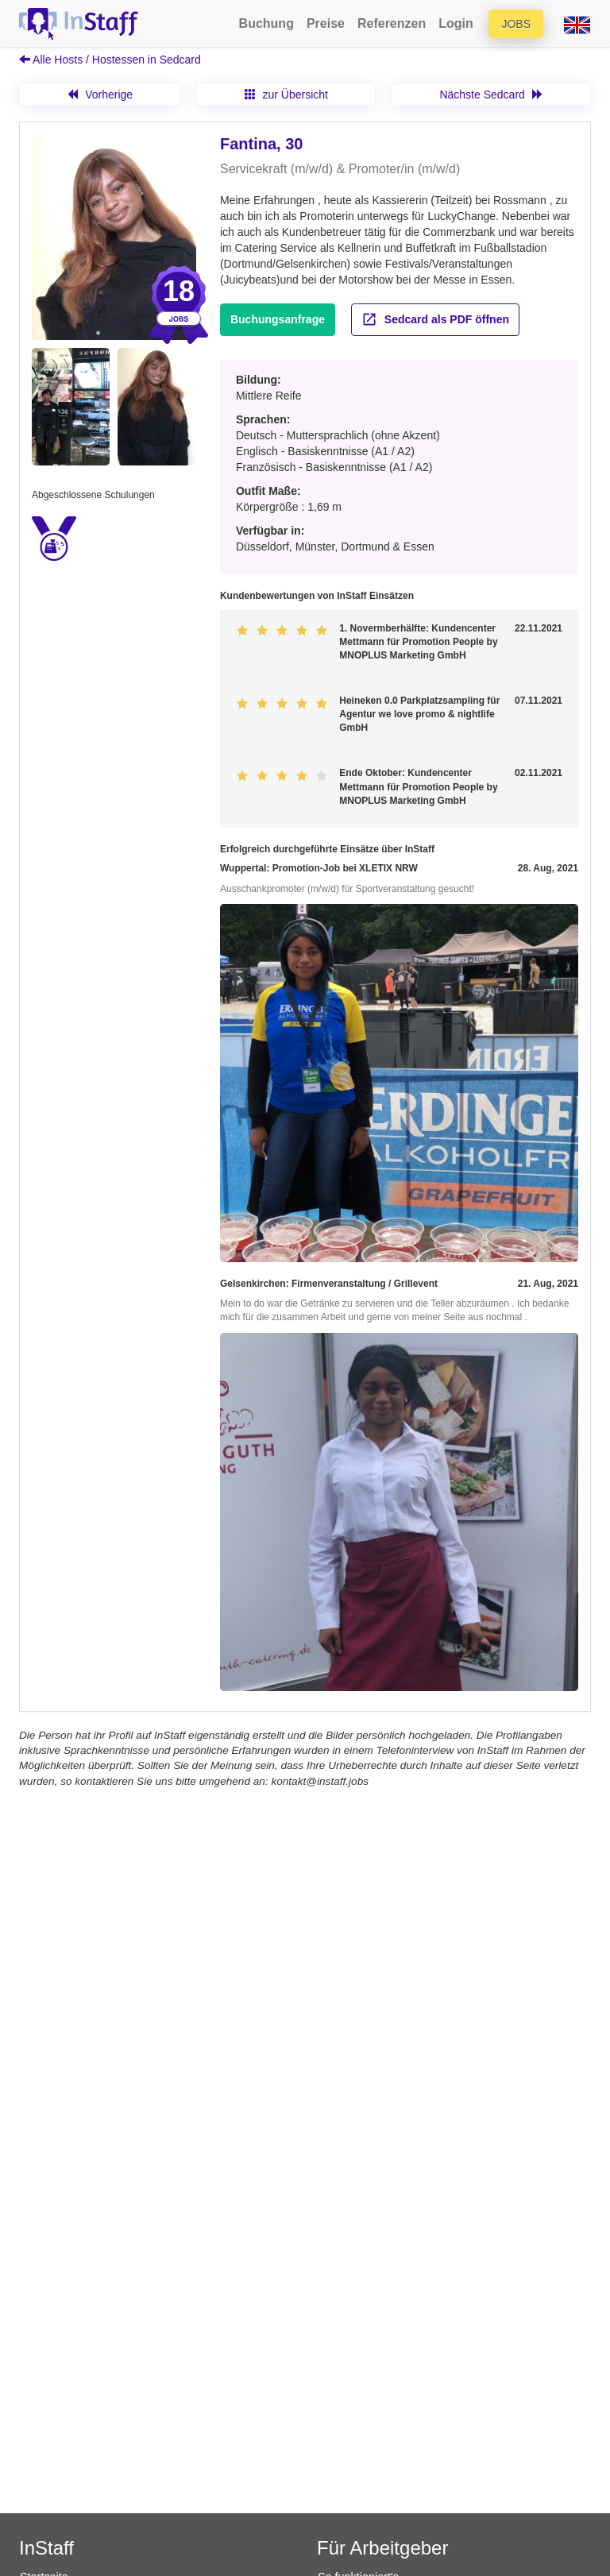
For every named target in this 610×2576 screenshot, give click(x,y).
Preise (326, 23)
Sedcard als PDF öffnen (435, 319)
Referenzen (391, 23)
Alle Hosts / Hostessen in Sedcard (110, 59)
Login (455, 23)
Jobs (516, 23)
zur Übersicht (286, 94)
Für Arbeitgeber (382, 2548)
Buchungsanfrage (277, 319)
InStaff (46, 2548)
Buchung (266, 23)
